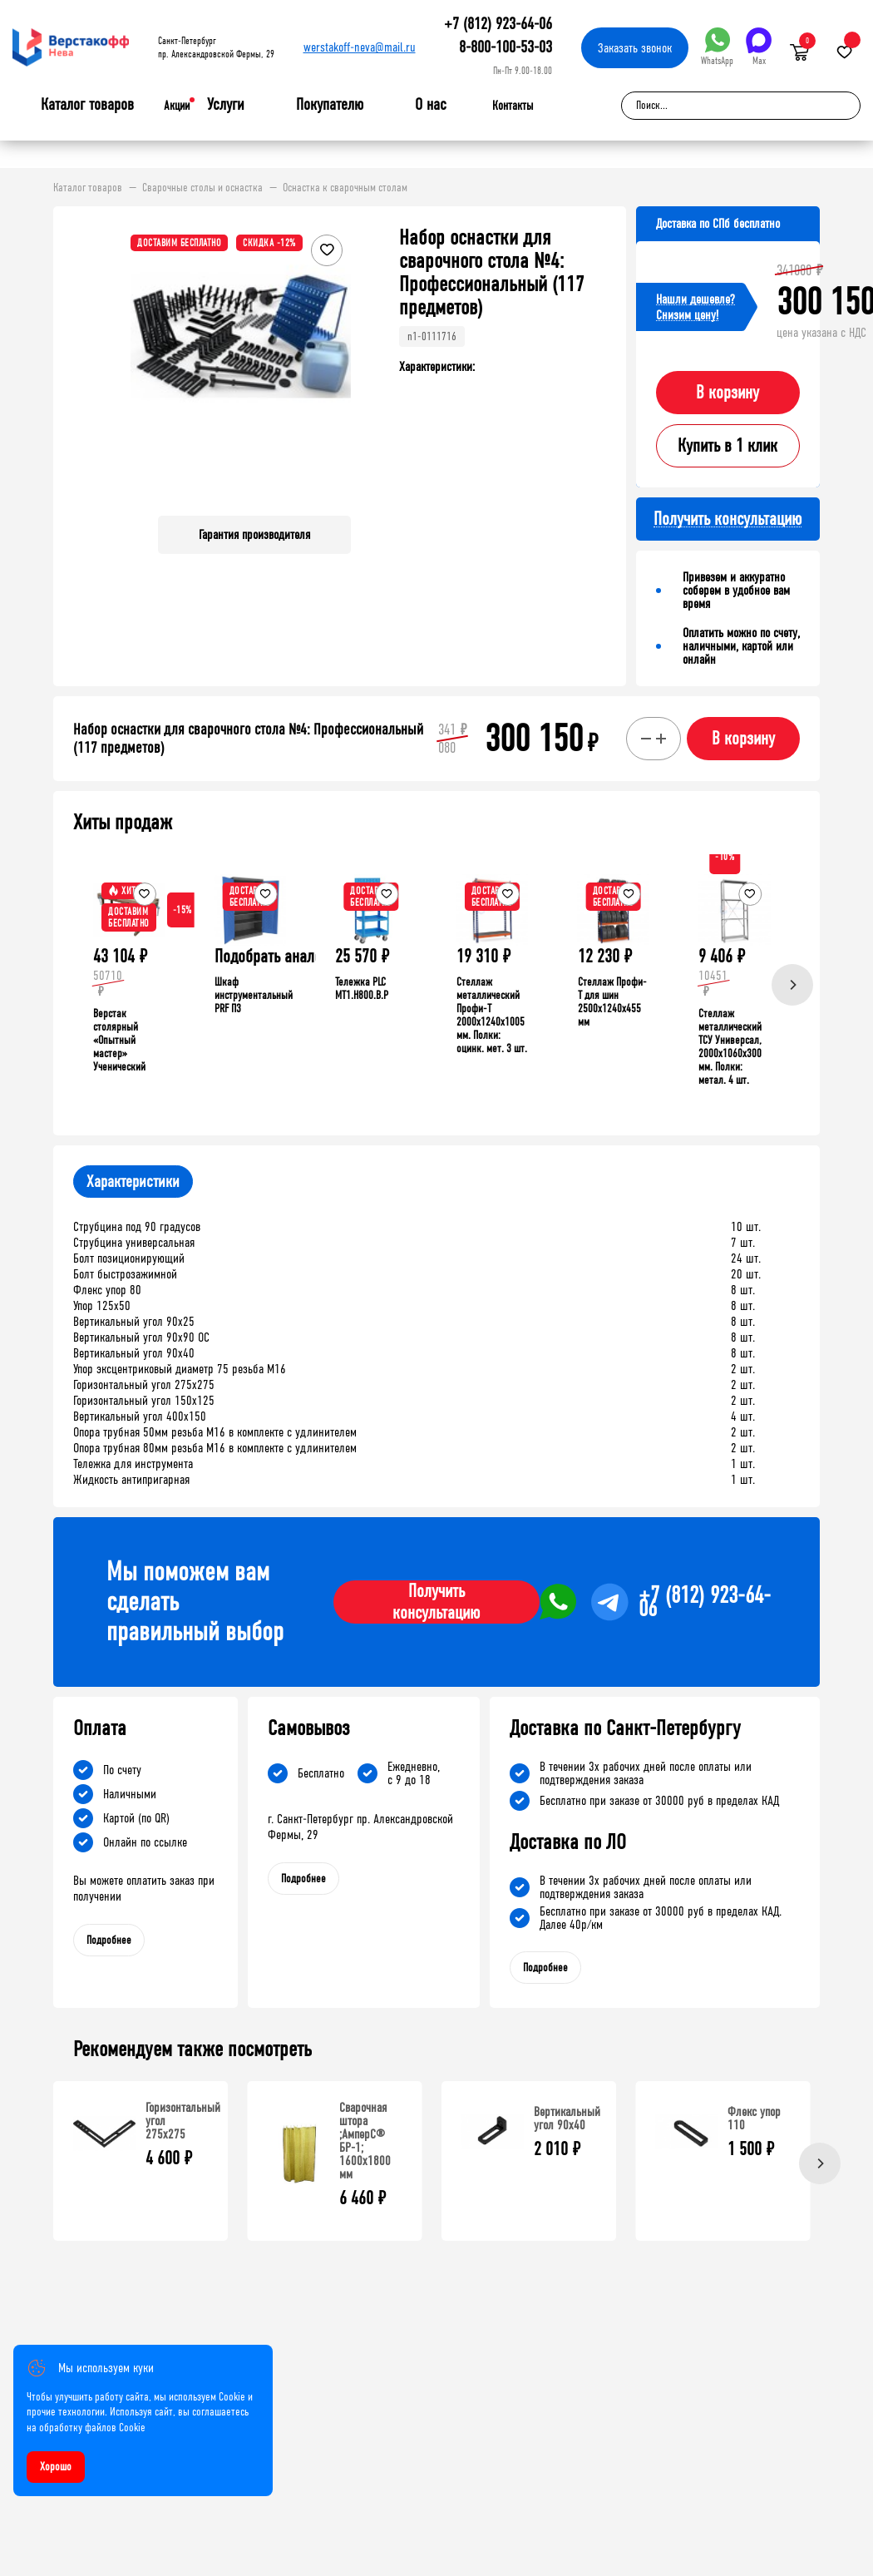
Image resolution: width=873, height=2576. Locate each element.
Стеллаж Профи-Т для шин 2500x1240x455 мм (612, 1002)
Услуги (225, 104)
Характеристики (133, 1181)
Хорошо (56, 2467)
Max (759, 47)
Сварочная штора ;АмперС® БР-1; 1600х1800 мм (365, 2140)
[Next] (792, 985)
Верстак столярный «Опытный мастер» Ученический (119, 1040)
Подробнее (108, 1940)
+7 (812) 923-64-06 (498, 23)
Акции (177, 105)
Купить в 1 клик (727, 446)
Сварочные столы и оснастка (202, 188)
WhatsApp (717, 47)
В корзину (727, 392)
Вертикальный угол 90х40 (567, 2118)
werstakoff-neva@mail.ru (359, 47)
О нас (430, 104)
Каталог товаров (87, 104)
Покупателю (329, 104)
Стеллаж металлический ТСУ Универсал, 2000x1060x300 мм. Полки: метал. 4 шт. (730, 1046)
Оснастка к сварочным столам (345, 188)
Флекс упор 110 (754, 2118)
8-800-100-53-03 (505, 47)
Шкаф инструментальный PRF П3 (254, 995)
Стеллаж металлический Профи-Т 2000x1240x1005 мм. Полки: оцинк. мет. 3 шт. (491, 1015)
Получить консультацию (436, 1602)
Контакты (512, 105)
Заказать (635, 48)
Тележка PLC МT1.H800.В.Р (361, 988)
